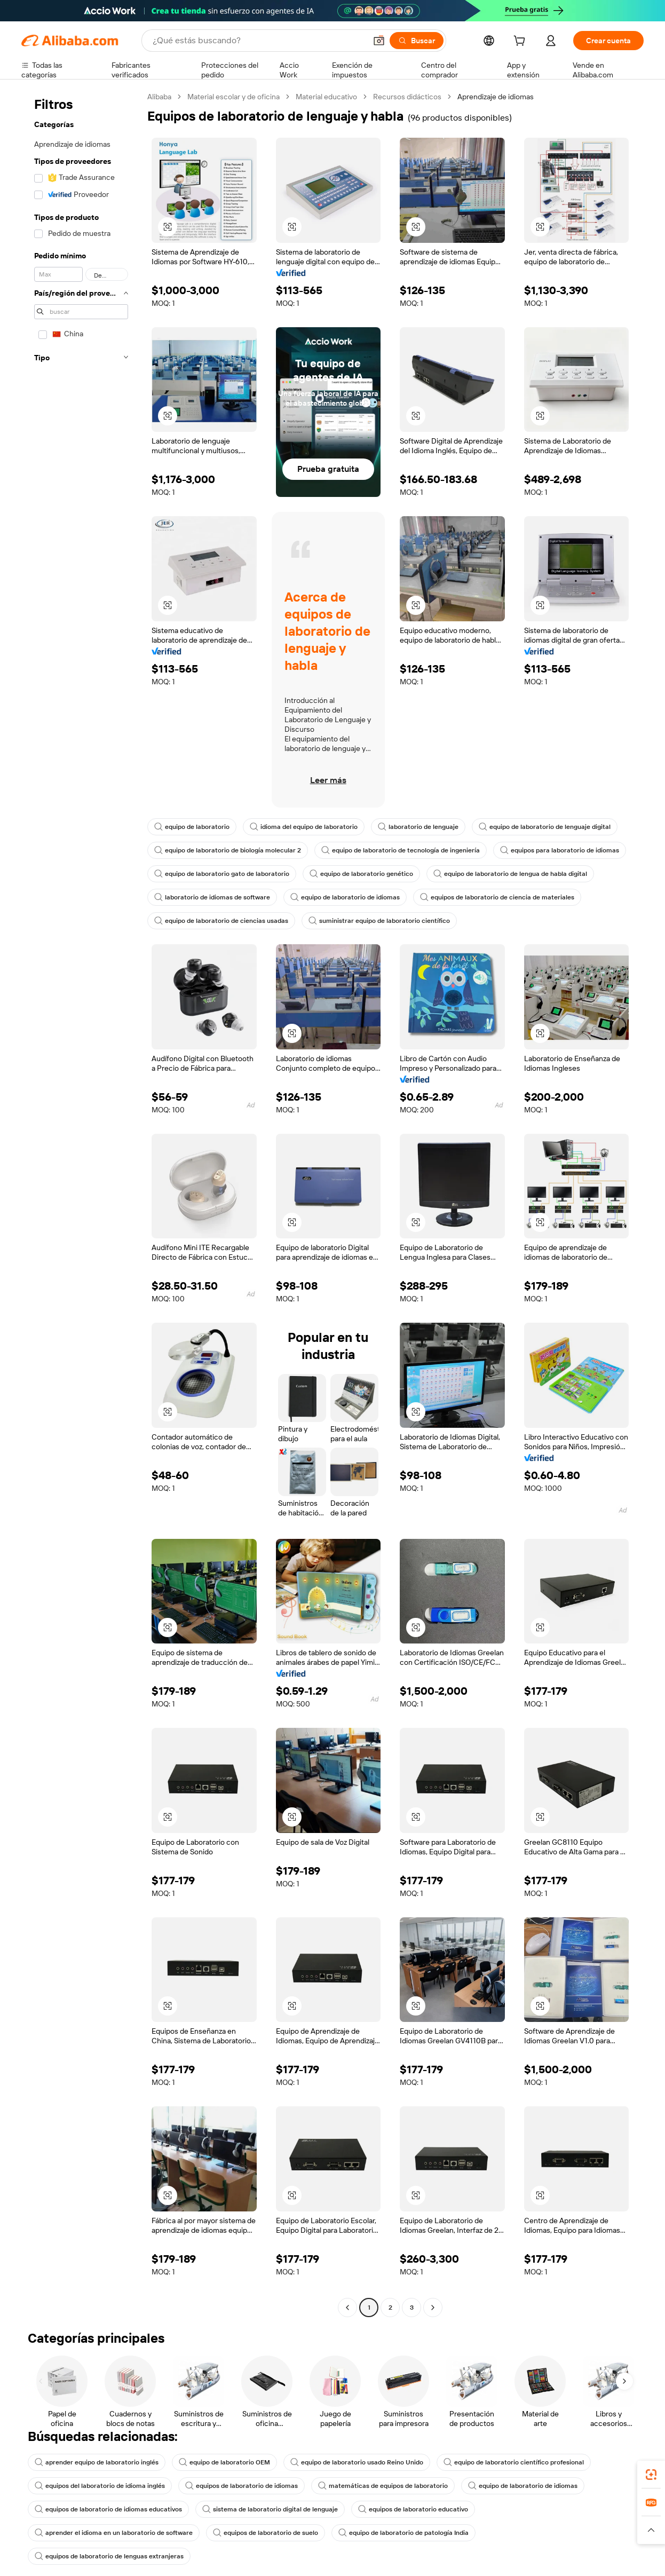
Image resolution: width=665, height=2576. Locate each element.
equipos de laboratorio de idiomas (241, 2486)
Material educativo (326, 96)
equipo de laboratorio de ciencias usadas (221, 920)
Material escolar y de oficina (233, 96)
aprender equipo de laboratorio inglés (97, 2462)
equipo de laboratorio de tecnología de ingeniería (400, 850)
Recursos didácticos (407, 96)
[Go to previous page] (347, 2307)
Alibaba (159, 96)
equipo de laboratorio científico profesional (514, 2462)
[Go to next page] (432, 2307)
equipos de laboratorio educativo (413, 2509)
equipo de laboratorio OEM (224, 2462)
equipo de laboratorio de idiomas (345, 897)
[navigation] (81, 1203)
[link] (651, 2474)
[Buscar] (417, 40)
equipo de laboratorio (191, 827)
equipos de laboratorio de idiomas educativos (108, 2509)
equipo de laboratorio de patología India (403, 2532)
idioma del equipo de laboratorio (304, 827)
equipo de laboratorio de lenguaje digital (545, 827)
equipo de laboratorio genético (361, 874)
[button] (379, 40)
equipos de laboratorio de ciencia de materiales (497, 897)
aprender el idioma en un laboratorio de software (114, 2532)
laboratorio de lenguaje (418, 827)
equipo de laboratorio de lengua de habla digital (510, 874)
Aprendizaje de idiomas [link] (495, 96)
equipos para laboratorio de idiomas (559, 850)
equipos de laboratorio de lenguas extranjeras (109, 2556)
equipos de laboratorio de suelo (265, 2532)
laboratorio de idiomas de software (212, 897)
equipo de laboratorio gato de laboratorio (221, 874)
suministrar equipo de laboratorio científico (379, 920)
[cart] (521, 42)
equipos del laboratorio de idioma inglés (100, 2486)
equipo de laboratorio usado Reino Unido (356, 2462)
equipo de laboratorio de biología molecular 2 (227, 850)
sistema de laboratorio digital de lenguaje (270, 2509)
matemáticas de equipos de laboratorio (383, 2486)
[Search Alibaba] (258, 40)
